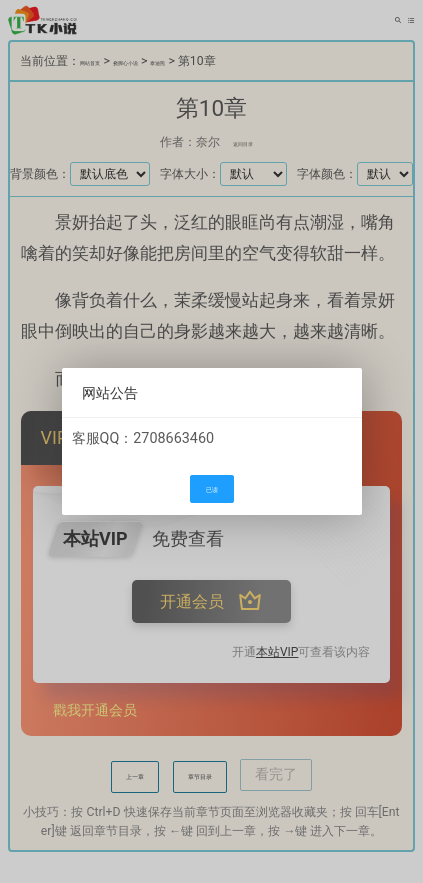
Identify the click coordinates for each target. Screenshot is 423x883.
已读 (212, 489)
